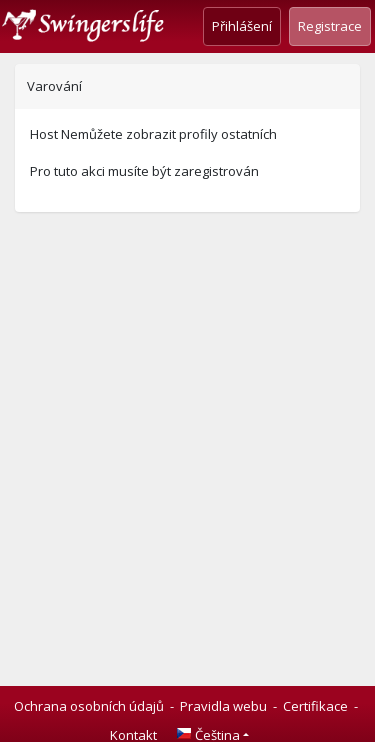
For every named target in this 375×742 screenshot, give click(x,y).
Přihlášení (242, 26)
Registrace (330, 26)
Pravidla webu (223, 706)
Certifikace (315, 706)
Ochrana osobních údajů (89, 706)
